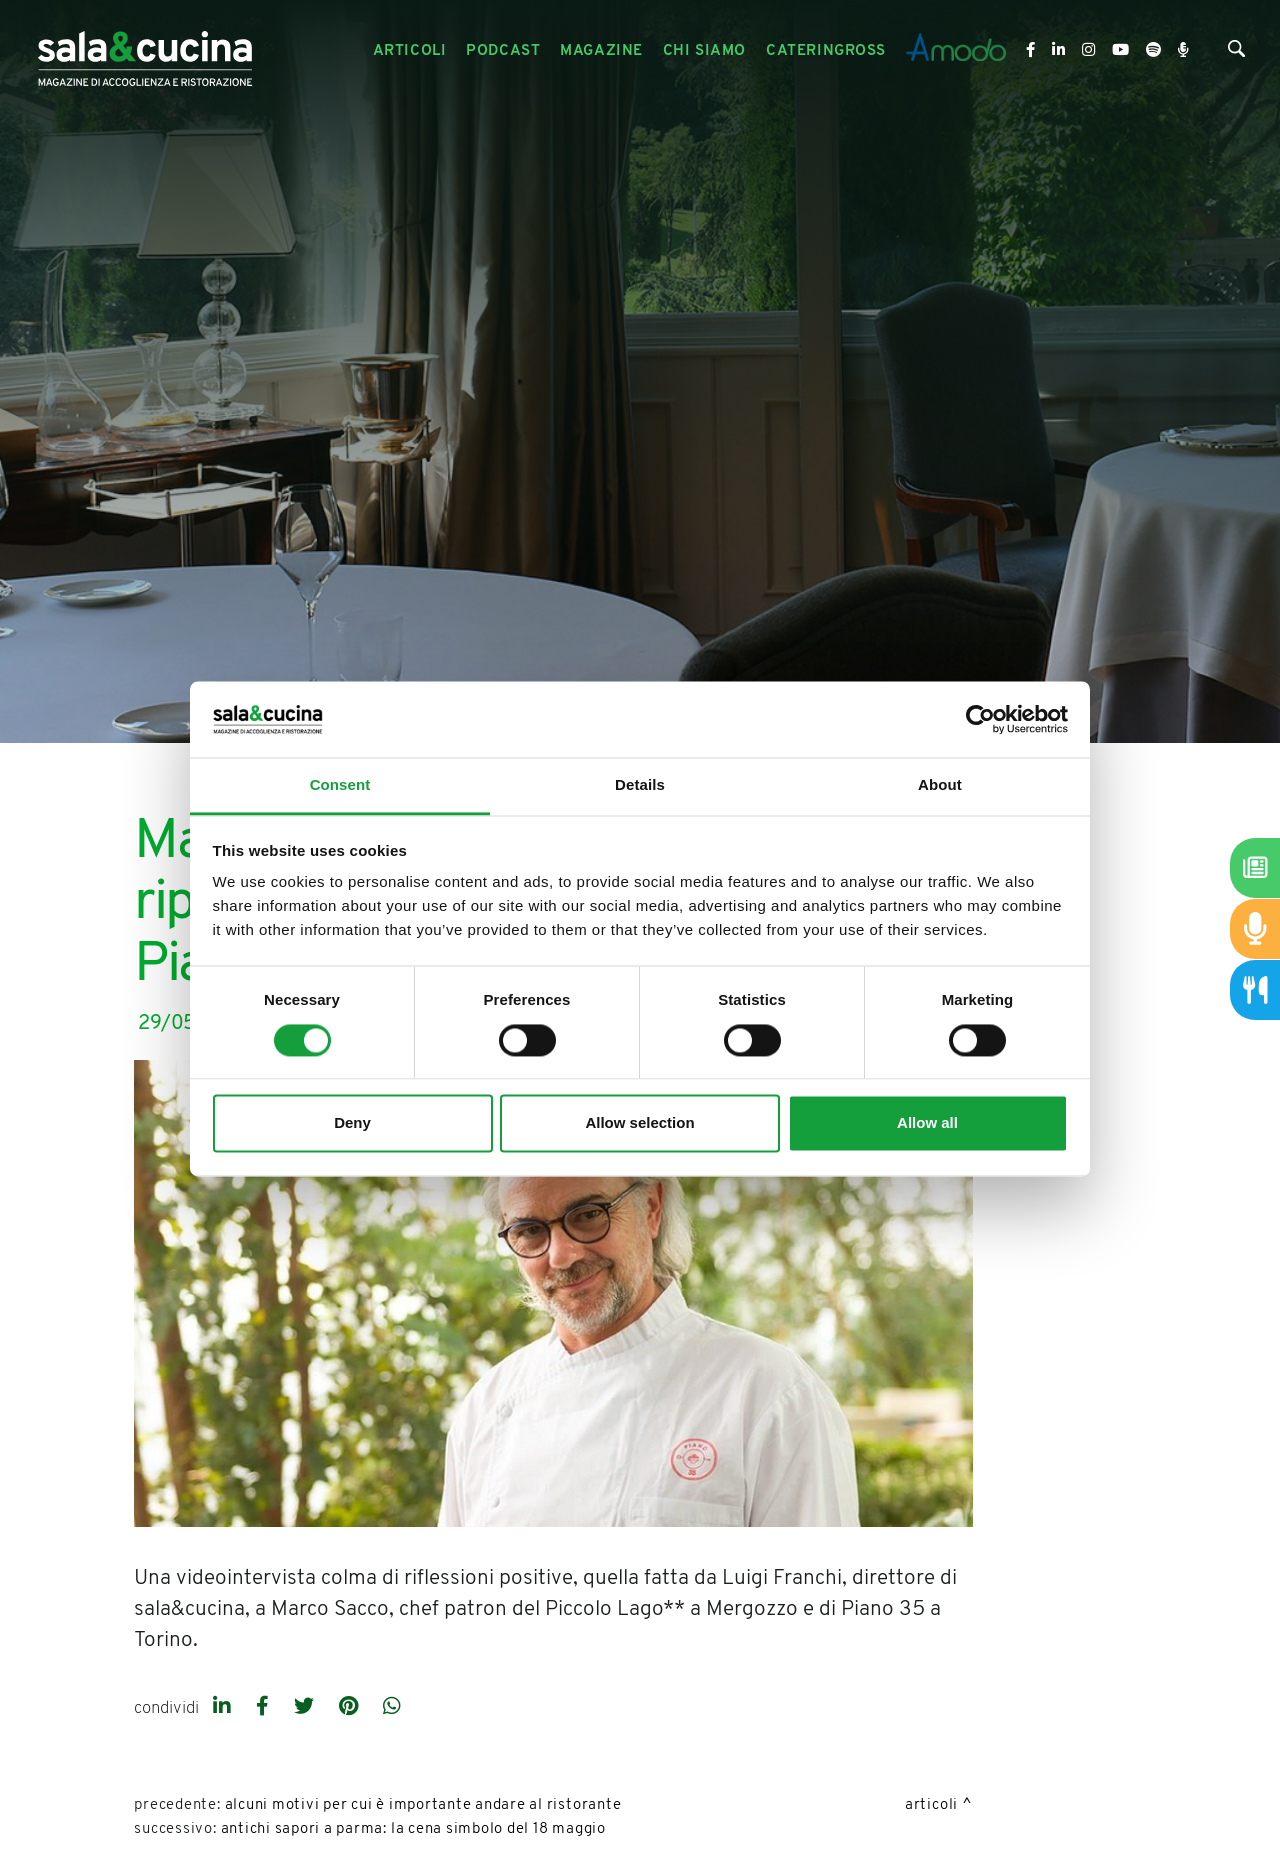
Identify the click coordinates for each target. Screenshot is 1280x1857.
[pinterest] (351, 1708)
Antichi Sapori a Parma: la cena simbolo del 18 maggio (413, 1829)
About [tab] (940, 785)
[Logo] (145, 51)
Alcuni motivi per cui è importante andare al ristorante (423, 1805)
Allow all (927, 1123)
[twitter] (306, 1708)
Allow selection (639, 1123)
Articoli (931, 1805)
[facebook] (265, 1708)
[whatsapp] (392, 1708)
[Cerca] (1236, 53)
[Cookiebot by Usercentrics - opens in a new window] (980, 719)
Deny (352, 1123)
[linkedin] (224, 1708)
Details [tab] (640, 785)
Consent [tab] (340, 785)
